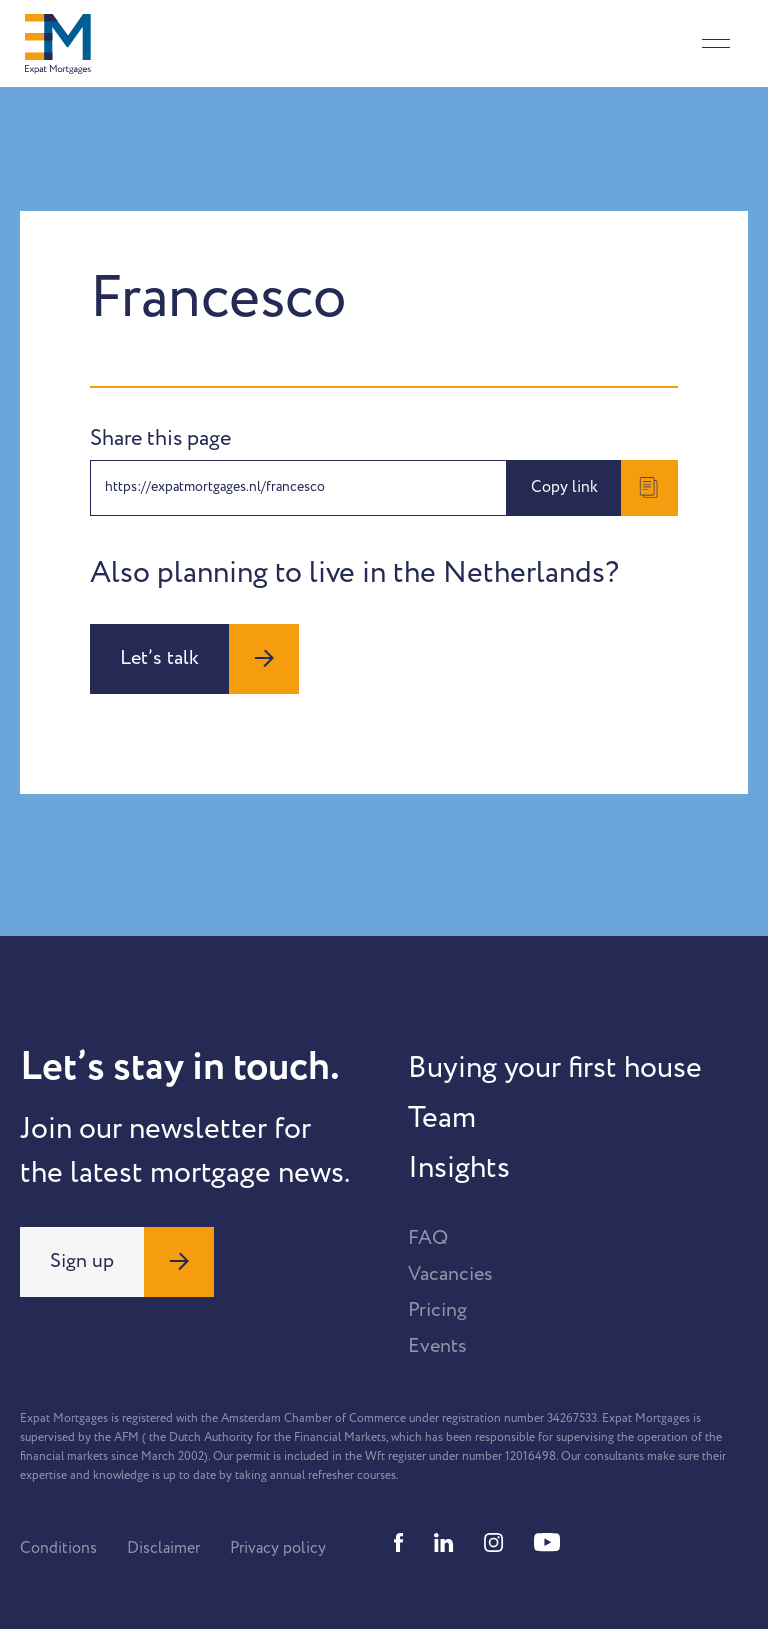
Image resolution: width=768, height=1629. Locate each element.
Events (437, 1346)
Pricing (437, 1310)
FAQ (428, 1238)
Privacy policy (278, 1548)
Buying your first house (555, 1068)
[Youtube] (547, 1542)
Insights (459, 1168)
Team (442, 1118)
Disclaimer (163, 1548)
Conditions (58, 1548)
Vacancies (450, 1274)
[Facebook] (399, 1542)
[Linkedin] (444, 1542)
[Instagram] (494, 1542)
